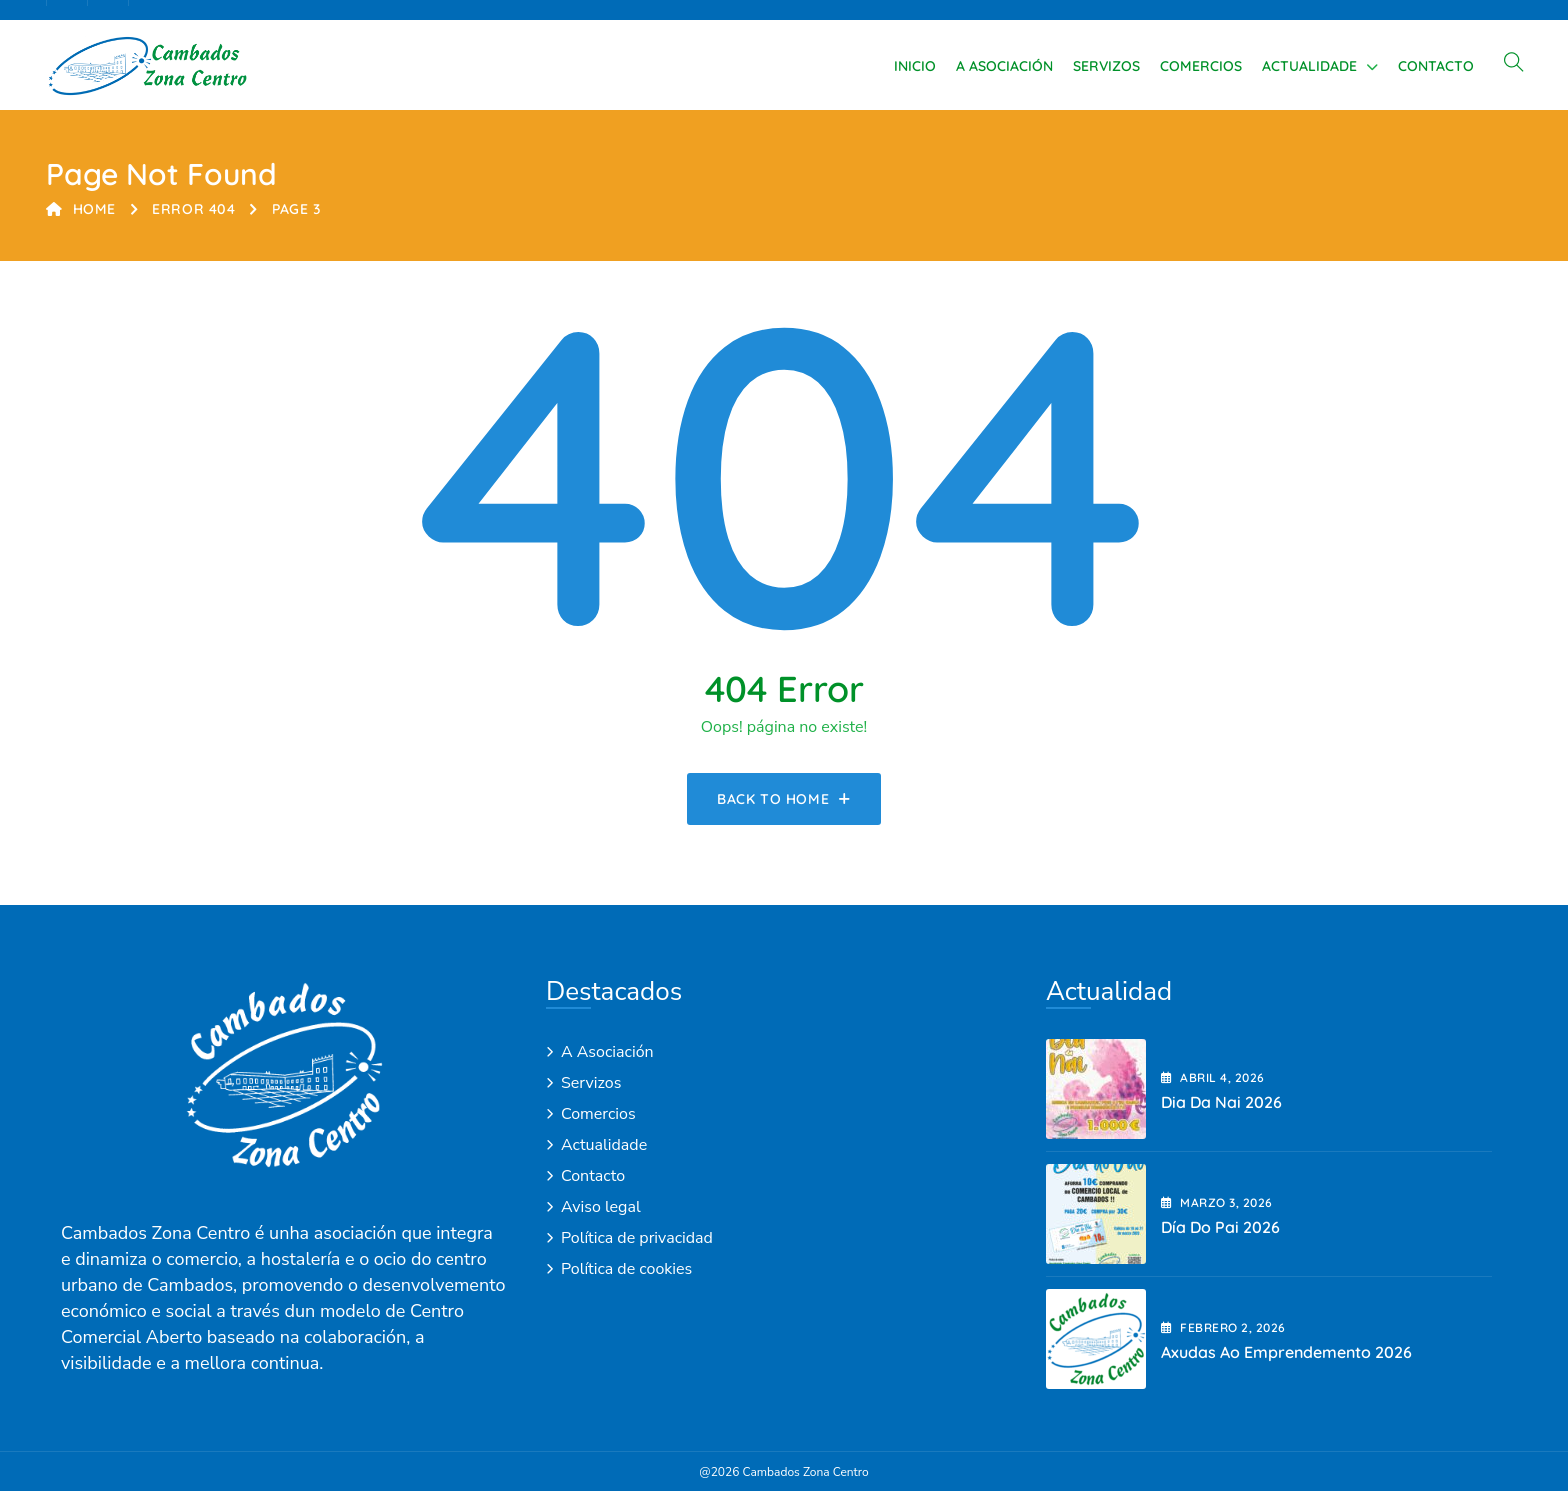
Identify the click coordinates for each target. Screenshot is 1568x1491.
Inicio (915, 66)
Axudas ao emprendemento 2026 (1286, 1352)
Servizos (1106, 66)
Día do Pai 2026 (1220, 1227)
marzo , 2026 (1217, 1202)
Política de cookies (626, 1269)
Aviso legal (601, 1207)
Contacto (1436, 66)
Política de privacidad (637, 1238)
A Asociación (1004, 66)
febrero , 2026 (1223, 1327)
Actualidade (1309, 66)
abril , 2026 (1213, 1077)
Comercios (1201, 66)
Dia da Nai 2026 (1221, 1102)
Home (81, 209)
